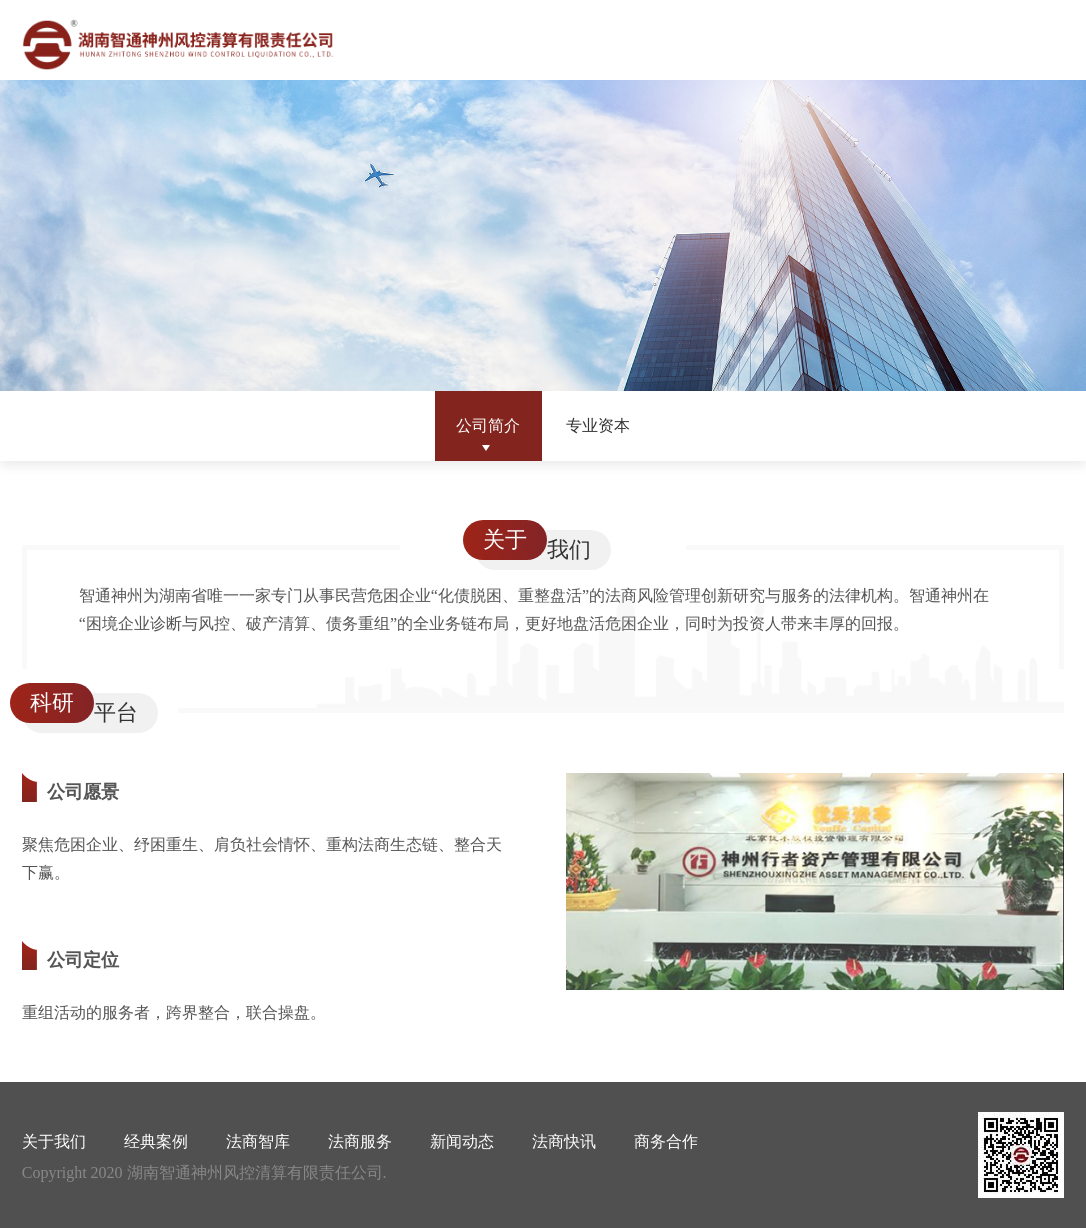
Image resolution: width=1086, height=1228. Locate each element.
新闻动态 (462, 1141)
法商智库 (258, 1141)
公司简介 (488, 425)
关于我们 (54, 1141)
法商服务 (360, 1141)
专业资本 (598, 425)
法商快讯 (564, 1141)
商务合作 (666, 1141)
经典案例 (156, 1141)
